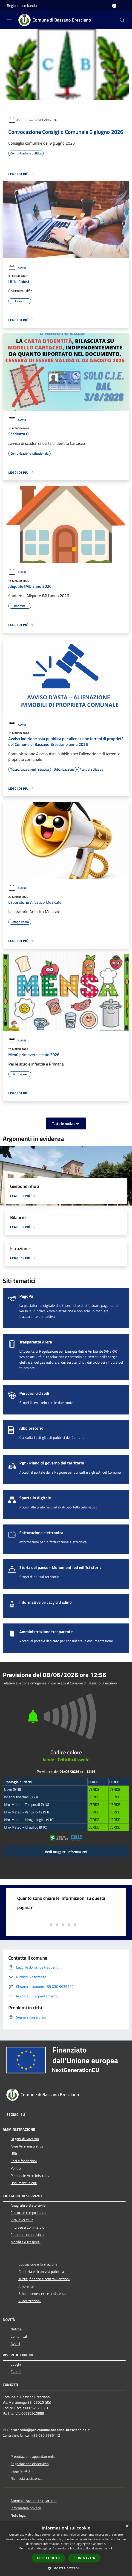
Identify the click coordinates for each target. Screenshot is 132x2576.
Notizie (16, 2329)
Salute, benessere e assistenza (42, 2293)
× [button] (127, 2526)
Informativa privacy (26, 2508)
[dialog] (66, 2548)
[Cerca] (122, 20)
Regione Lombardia (22, 5)
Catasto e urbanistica (27, 2234)
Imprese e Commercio (27, 2227)
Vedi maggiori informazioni (66, 1851)
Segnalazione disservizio (30, 2463)
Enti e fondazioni (24, 2161)
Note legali (19, 2515)
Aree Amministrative (27, 2146)
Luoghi (16, 2364)
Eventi (16, 2371)
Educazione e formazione (37, 2264)
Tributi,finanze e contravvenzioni (44, 2279)
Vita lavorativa (22, 2220)
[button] (66, 2568)
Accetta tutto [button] (48, 2558)
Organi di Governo (25, 2139)
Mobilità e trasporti (25, 2242)
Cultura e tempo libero (28, 2212)
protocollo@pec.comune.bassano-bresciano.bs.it (50, 2430)
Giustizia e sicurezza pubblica (41, 2271)
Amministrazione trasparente (34, 2500)
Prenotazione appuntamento (33, 2456)
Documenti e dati (24, 2183)
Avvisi (21, 120)
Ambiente (26, 2286)
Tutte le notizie (66, 1123)
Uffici (15, 2153)
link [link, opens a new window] (110, 2548)
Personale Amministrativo (31, 2175)
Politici (16, 2168)
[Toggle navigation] (9, 19)
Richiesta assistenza (26, 2478)
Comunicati (19, 2336)
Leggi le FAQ (20, 2471)
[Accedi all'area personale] (114, 5)
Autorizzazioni (29, 2301)
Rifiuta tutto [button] (84, 2558)
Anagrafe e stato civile (28, 2205)
